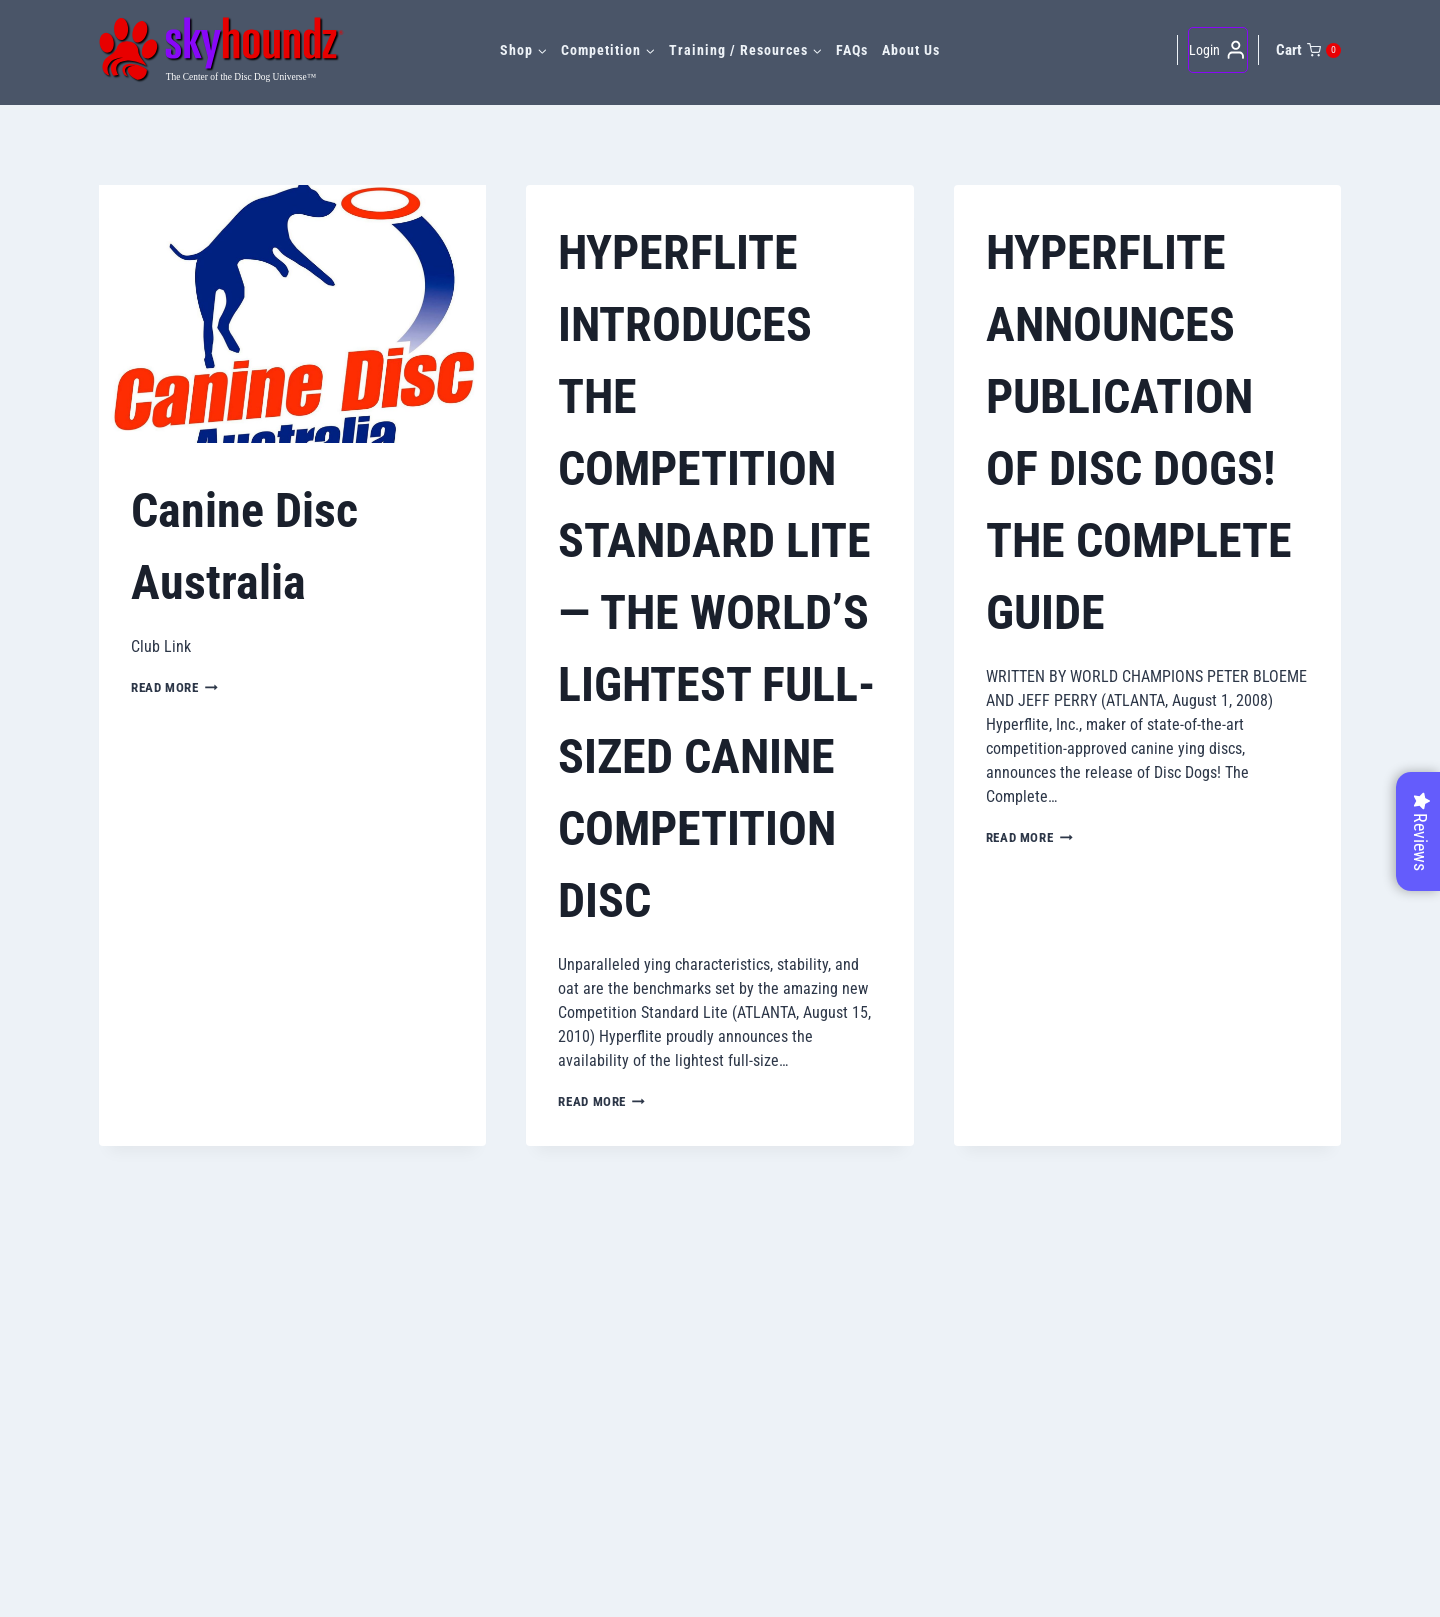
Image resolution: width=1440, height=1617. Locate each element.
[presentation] (292, 314)
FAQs (852, 50)
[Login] (1218, 50)
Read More (174, 687)
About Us (911, 50)
